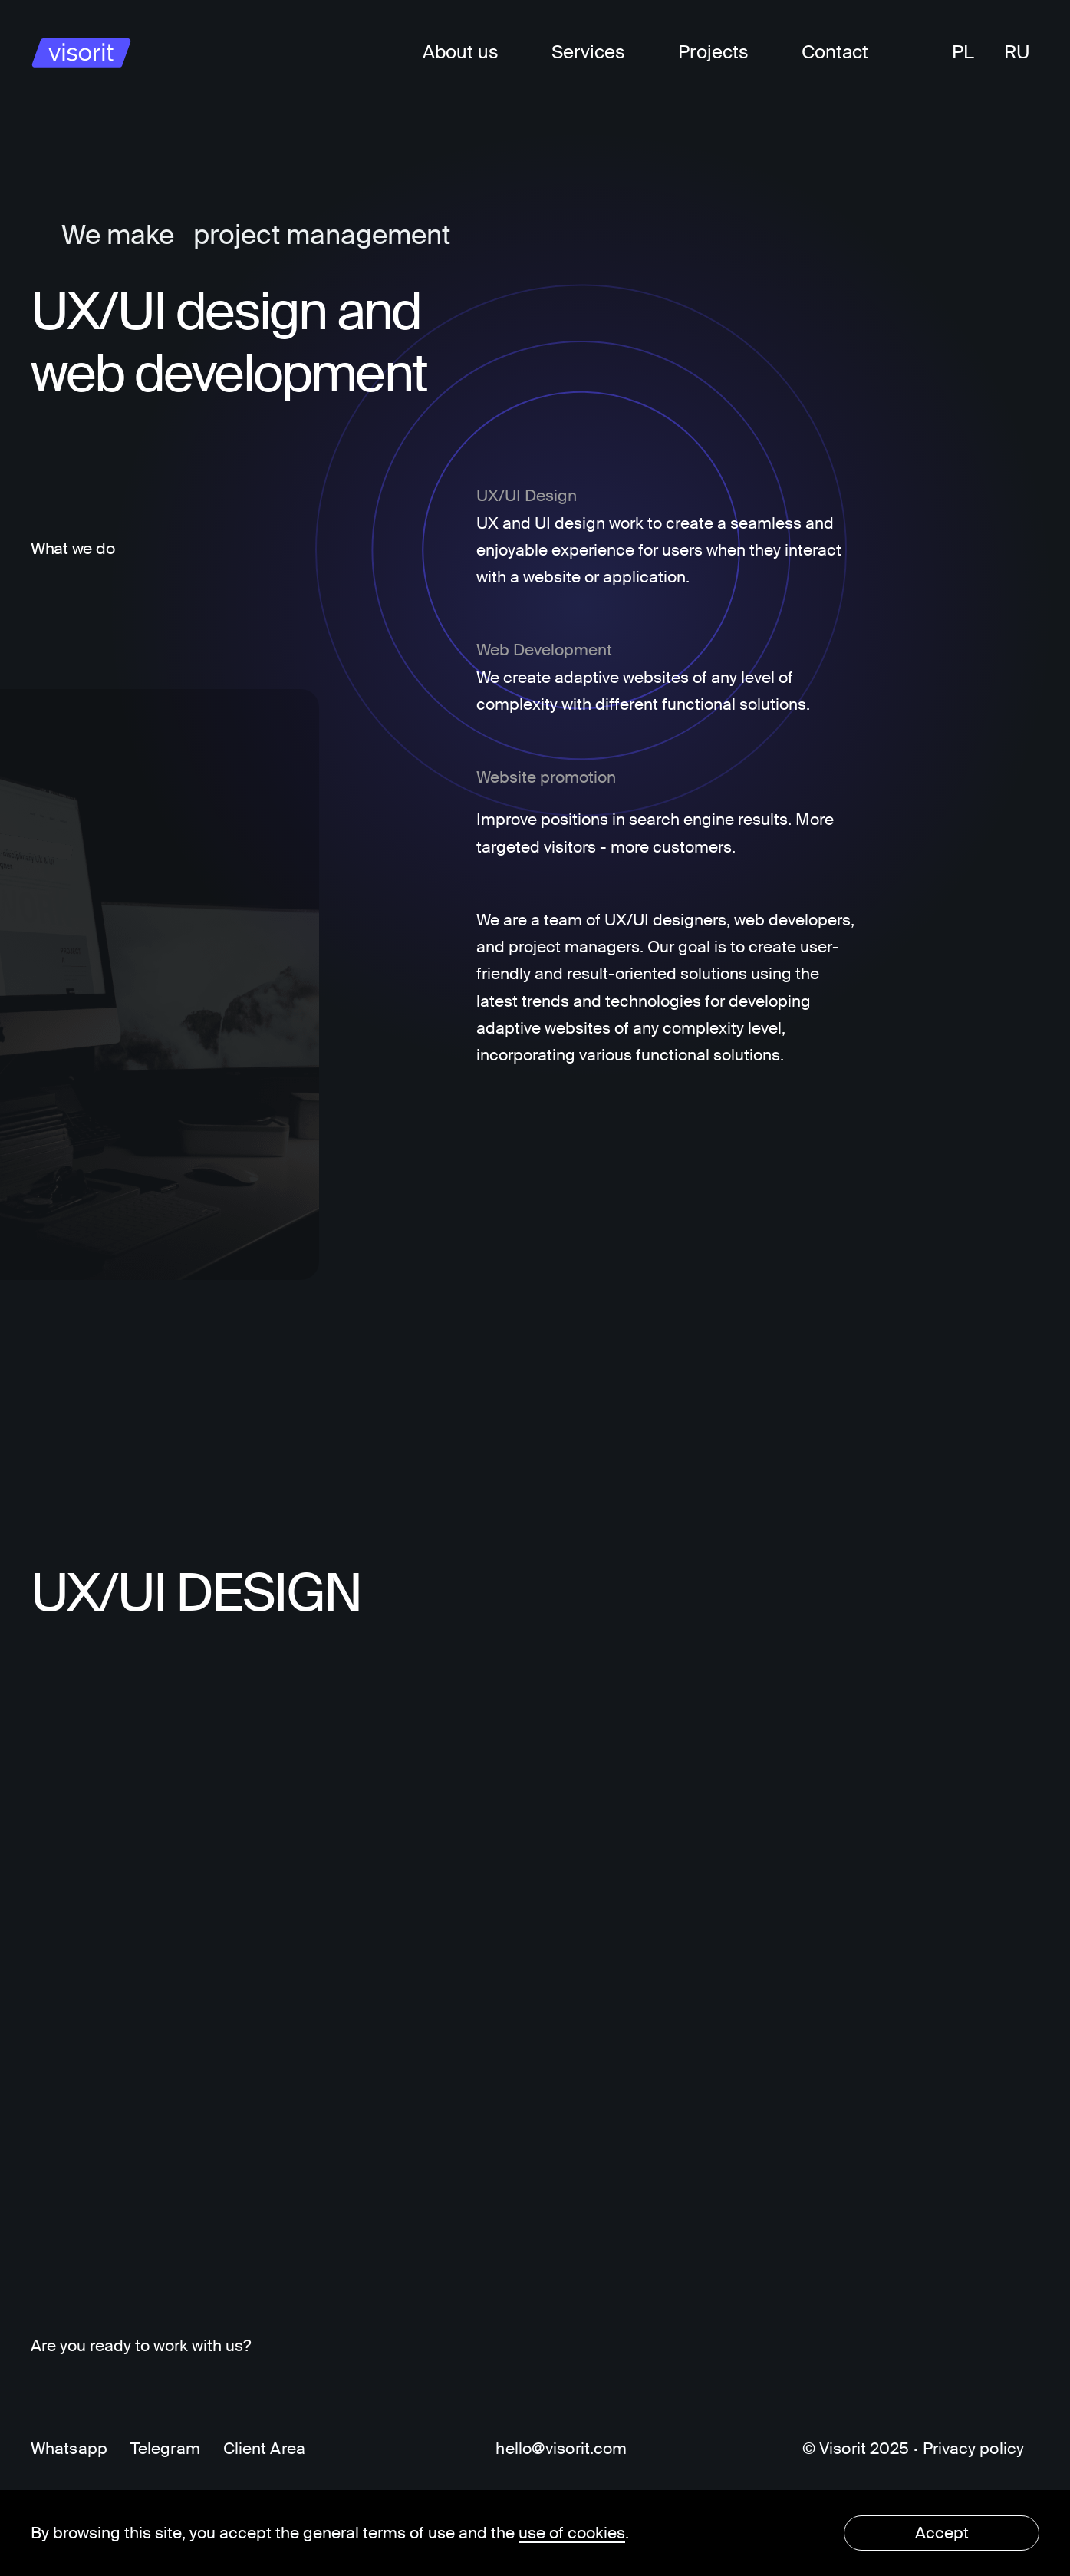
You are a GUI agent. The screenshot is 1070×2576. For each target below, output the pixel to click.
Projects (713, 52)
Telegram (165, 2448)
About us (461, 52)
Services (588, 52)
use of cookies (572, 2533)
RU (1017, 52)
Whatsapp (69, 2448)
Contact (835, 52)
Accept (942, 2533)
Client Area (264, 2448)
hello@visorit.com (561, 2448)
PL (963, 52)
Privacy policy (974, 2448)
